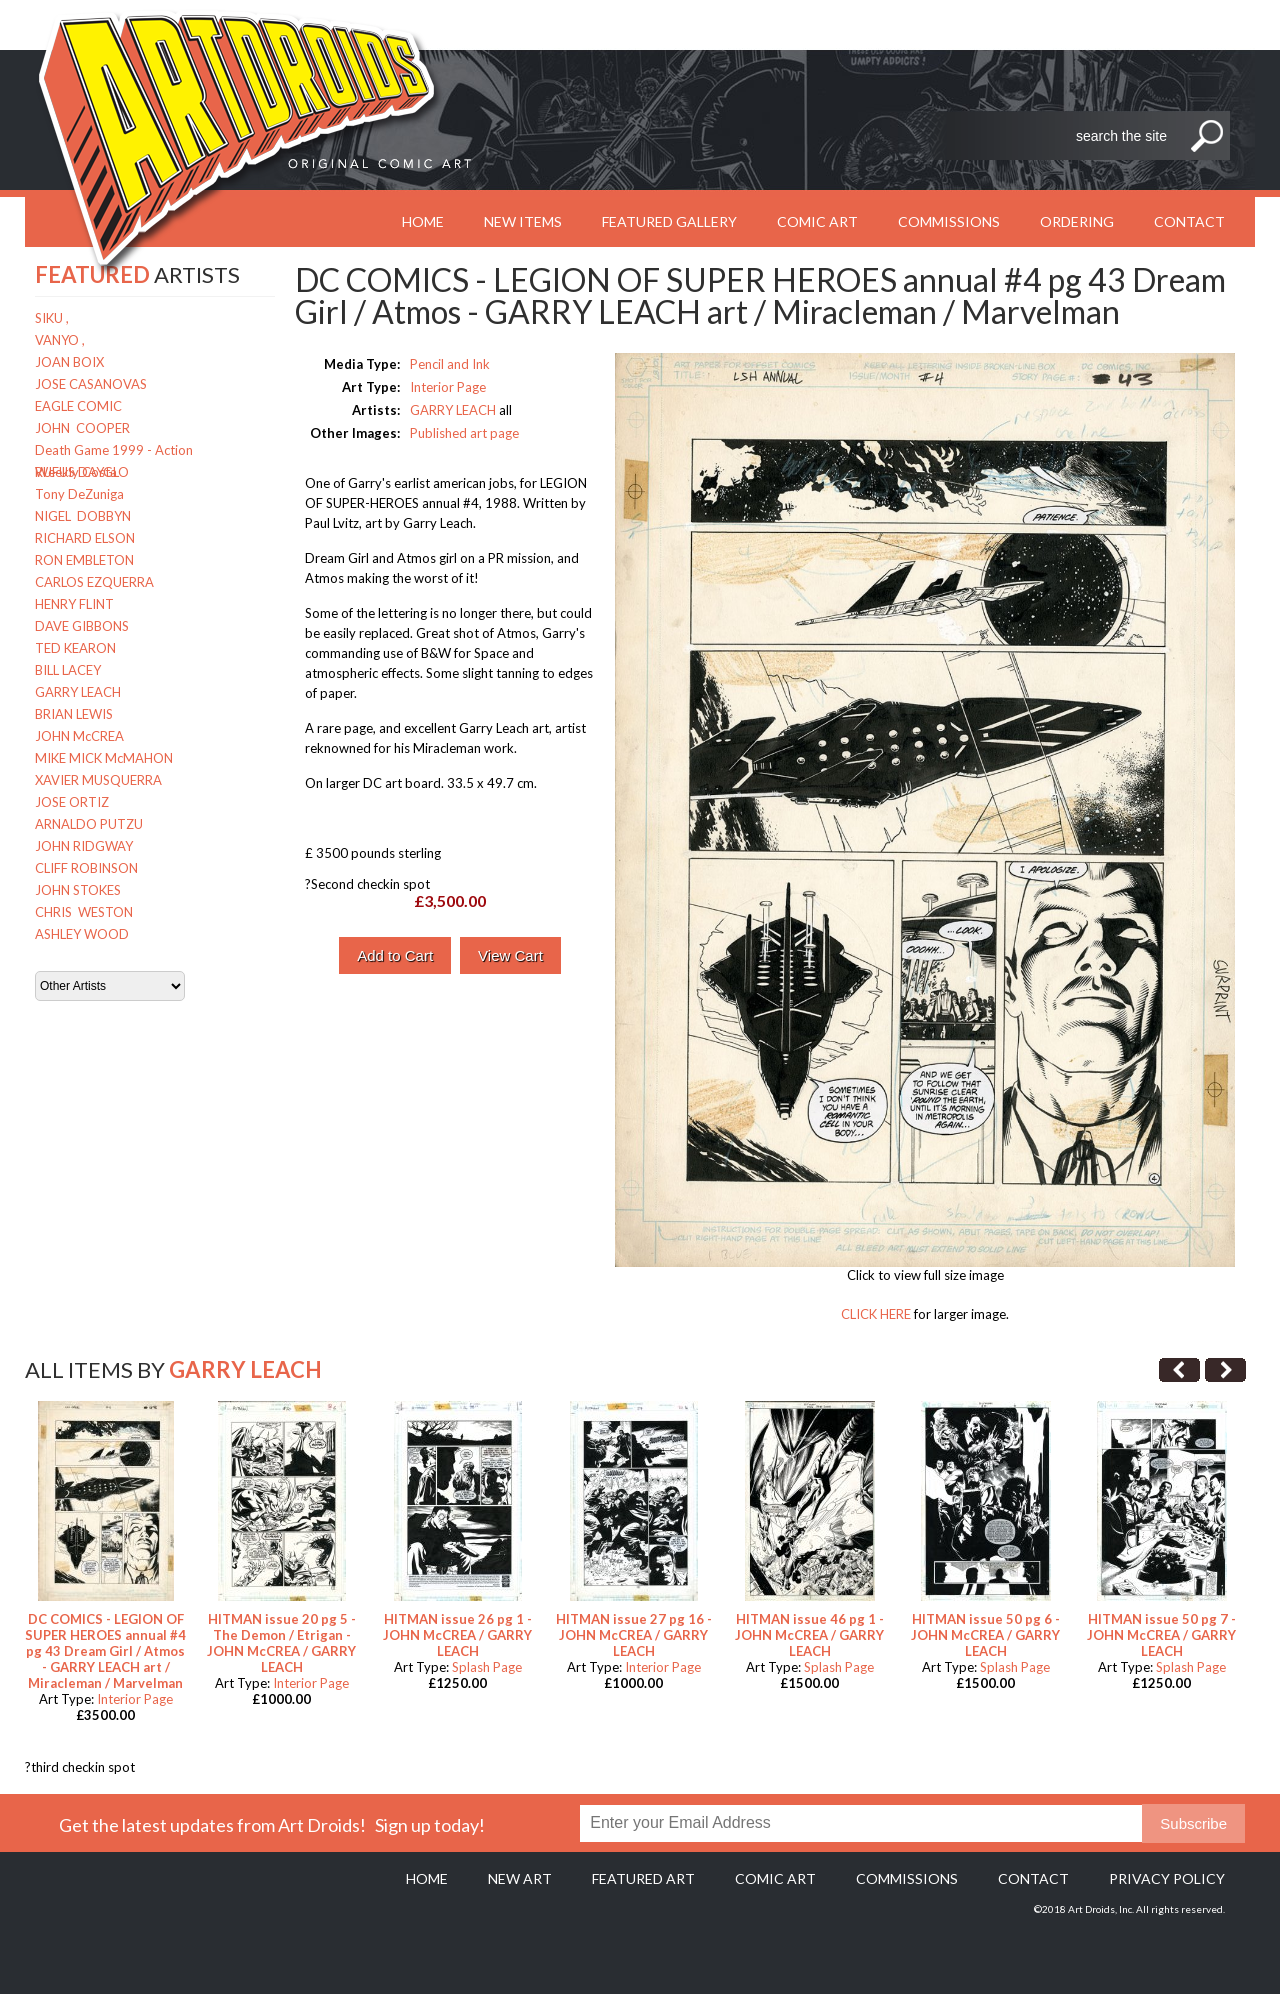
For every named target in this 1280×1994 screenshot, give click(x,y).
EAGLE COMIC (78, 406)
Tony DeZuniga (79, 494)
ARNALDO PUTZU (89, 824)
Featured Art (643, 1878)
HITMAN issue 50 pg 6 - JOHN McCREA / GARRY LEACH (985, 1635)
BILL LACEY (68, 670)
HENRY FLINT (74, 604)
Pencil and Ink (450, 364)
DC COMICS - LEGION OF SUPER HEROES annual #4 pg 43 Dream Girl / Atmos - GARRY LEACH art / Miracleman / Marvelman (105, 1651)
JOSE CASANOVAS (91, 384)
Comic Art (817, 221)
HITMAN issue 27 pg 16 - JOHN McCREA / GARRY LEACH (634, 1635)
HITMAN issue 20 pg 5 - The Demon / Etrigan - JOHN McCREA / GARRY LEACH (281, 1643)
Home (427, 1878)
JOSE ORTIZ (72, 802)
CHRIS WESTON (84, 912)
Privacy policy (1167, 1878)
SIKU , (52, 318)
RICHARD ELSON (85, 538)
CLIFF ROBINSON (86, 868)
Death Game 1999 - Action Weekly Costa (114, 451)
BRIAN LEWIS (74, 714)
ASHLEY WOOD (82, 934)
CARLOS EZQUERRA (94, 582)
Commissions (949, 221)
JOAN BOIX (69, 362)
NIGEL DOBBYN (83, 516)
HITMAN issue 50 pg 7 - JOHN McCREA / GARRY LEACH (1161, 1635)
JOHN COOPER (82, 428)
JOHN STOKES (78, 890)
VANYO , (60, 340)
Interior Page (448, 387)
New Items (523, 221)
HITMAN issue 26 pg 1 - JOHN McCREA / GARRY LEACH (457, 1635)
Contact (1189, 221)
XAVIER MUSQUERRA (98, 780)
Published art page (464, 433)
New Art (520, 1878)
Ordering (1077, 221)
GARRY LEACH (78, 692)
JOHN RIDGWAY (84, 846)
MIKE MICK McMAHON (104, 758)
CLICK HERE (876, 1314)
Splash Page (487, 1667)
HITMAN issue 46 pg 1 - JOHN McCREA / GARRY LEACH (809, 1635)
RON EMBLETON (84, 560)
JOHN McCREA (79, 736)
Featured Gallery (669, 221)
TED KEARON (75, 648)
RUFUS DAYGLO (82, 472)
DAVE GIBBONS (82, 626)
